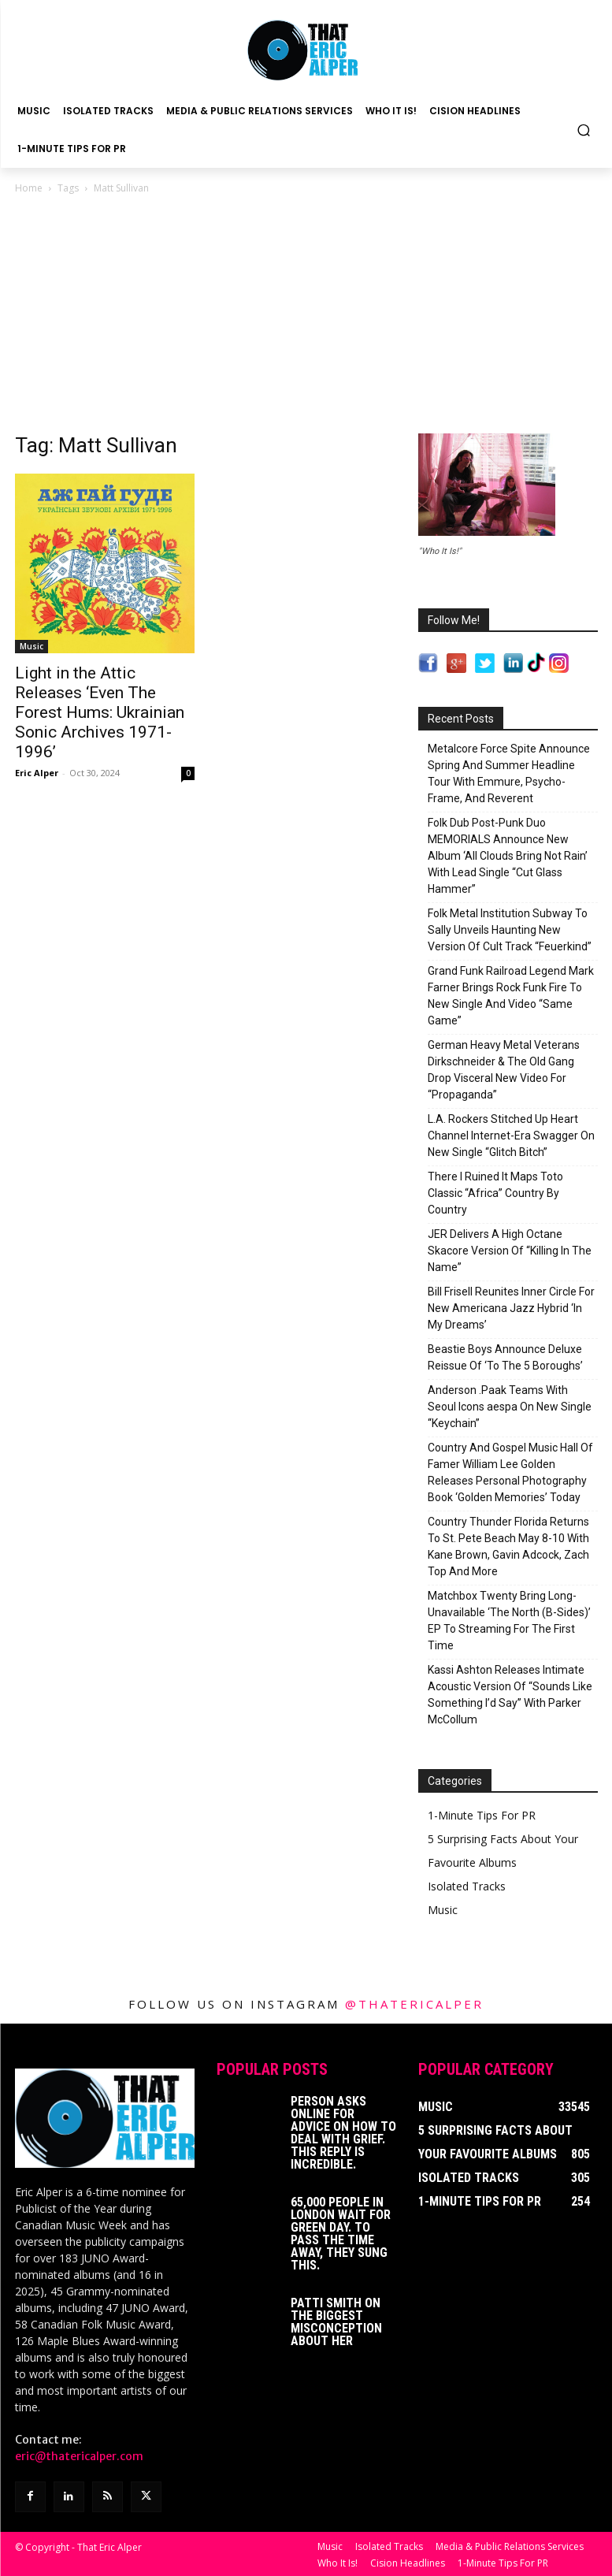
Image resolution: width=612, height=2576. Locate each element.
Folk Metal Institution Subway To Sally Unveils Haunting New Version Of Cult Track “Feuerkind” (510, 930)
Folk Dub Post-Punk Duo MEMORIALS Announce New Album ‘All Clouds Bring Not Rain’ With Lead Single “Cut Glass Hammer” (508, 855)
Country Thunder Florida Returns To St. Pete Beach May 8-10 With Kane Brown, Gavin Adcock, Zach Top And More (508, 1546)
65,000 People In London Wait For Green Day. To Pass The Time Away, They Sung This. (341, 2234)
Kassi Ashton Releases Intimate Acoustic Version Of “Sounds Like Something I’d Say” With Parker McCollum (510, 1694)
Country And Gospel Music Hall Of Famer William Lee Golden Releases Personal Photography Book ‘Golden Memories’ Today (510, 1472)
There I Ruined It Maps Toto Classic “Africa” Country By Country (495, 1193)
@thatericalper (414, 2004)
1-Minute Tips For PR (482, 1815)
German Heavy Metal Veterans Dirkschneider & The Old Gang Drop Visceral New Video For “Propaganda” (504, 1070)
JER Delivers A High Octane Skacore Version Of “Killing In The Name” (510, 1250)
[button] (584, 130)
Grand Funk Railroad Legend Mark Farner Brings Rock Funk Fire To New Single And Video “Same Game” (511, 996)
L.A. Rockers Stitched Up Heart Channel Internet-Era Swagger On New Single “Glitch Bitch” (511, 1135)
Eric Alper (36, 773)
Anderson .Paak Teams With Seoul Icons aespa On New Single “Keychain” (510, 1406)
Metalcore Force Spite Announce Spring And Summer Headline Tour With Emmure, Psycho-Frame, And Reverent (509, 773)
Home (29, 188)
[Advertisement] (306, 315)
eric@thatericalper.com (79, 2456)
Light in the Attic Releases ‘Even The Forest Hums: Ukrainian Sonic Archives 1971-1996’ (99, 712)
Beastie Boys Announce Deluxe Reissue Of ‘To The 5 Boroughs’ (505, 1357)
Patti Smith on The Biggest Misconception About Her (336, 2321)
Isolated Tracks (467, 1886)
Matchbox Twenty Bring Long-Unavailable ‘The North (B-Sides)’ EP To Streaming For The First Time (509, 1620)
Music (31, 646)
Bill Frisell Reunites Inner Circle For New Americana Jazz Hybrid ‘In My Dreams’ (511, 1308)
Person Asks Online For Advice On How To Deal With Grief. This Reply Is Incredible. (343, 2133)
